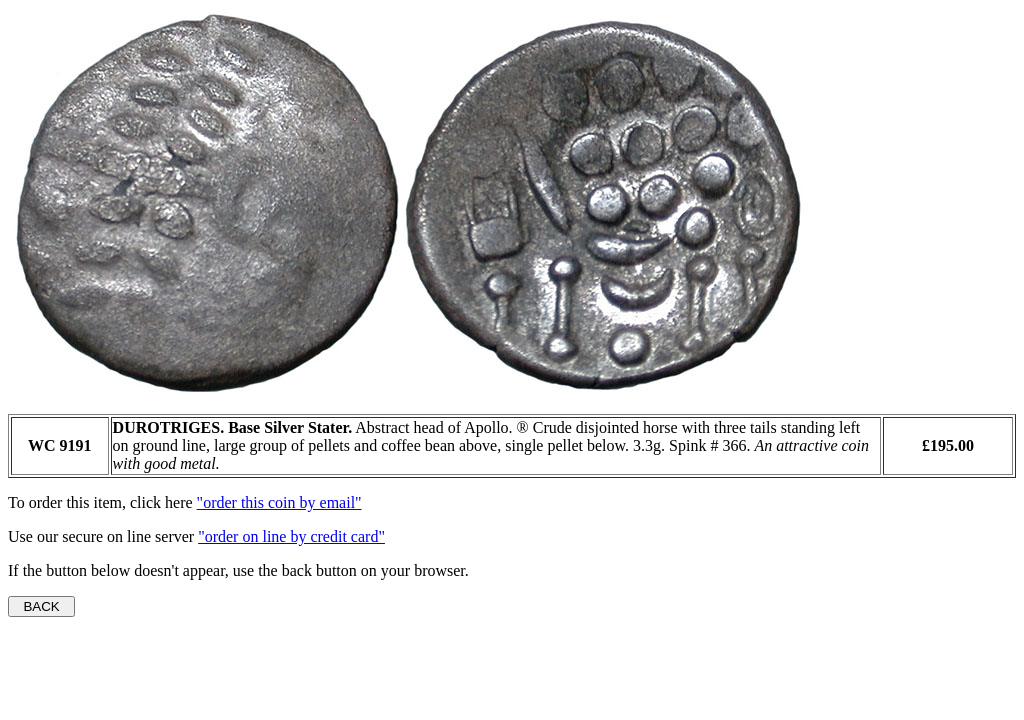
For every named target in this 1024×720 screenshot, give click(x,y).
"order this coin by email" (279, 502)
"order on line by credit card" (291, 536)
